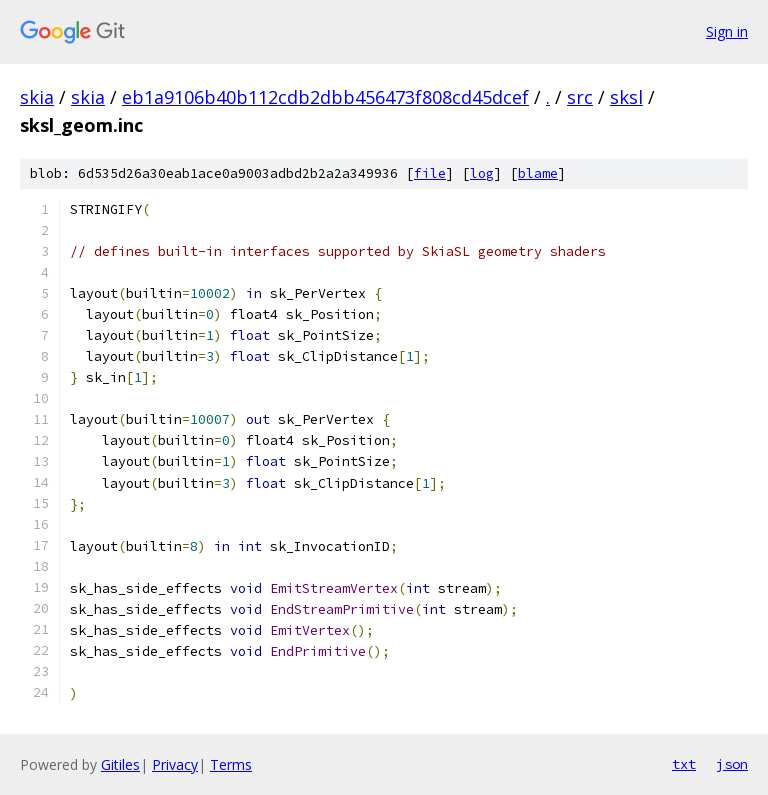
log (482, 173)
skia (37, 97)
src (580, 97)
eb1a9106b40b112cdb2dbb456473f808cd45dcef (325, 97)
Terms (231, 764)
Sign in (727, 31)
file (430, 173)
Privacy (175, 764)
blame (538, 173)
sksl (626, 97)
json (732, 764)
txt (684, 764)
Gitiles (120, 764)
